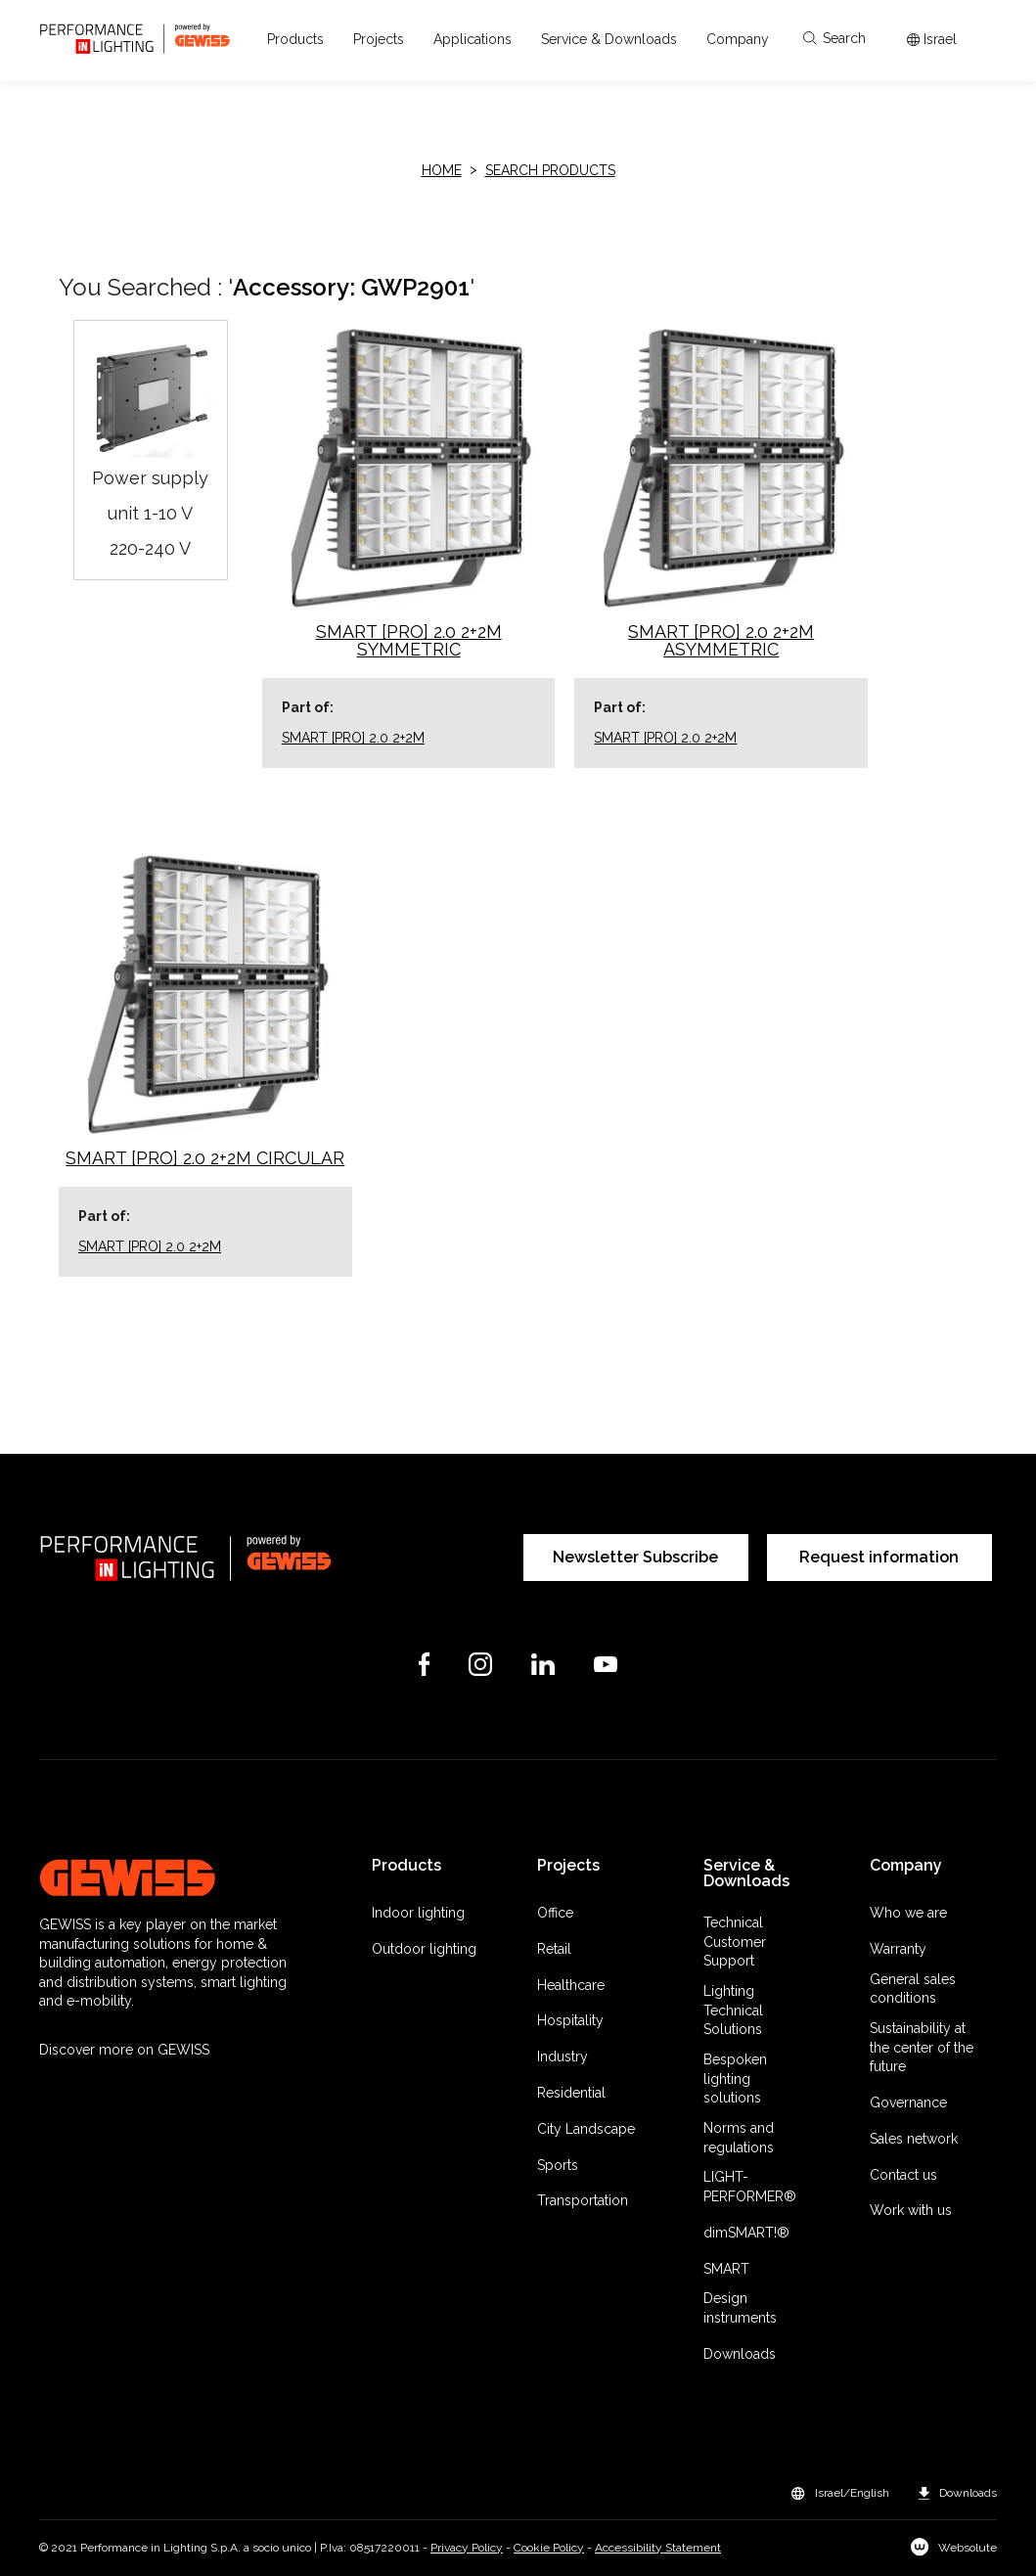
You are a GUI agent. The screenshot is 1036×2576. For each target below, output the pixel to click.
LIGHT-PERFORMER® (749, 2186)
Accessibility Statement (658, 2547)
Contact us (903, 2175)
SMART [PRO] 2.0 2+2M (353, 738)
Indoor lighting (418, 1913)
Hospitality (570, 2020)
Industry (562, 2056)
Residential (571, 2093)
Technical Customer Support (734, 1941)
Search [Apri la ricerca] (834, 38)
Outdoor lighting (424, 1949)
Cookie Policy (549, 2547)
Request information (879, 1557)
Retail (554, 1949)
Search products (550, 170)
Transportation (582, 2200)
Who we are (908, 1913)
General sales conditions (913, 1989)
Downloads (739, 2354)
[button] (295, 39)
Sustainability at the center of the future (921, 2047)
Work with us (911, 2210)
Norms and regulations (738, 2137)
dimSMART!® (746, 2232)
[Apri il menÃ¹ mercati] (932, 39)
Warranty (898, 1949)
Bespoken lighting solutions (735, 2078)
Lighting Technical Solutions (733, 2010)
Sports (557, 2165)
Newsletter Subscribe (635, 1557)
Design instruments (740, 2308)
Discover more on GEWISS (124, 2049)
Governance (908, 2102)
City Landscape (586, 2129)
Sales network (914, 2139)
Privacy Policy (466, 2547)
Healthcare (571, 1985)
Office (555, 1913)
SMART (726, 2269)
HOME (442, 170)
